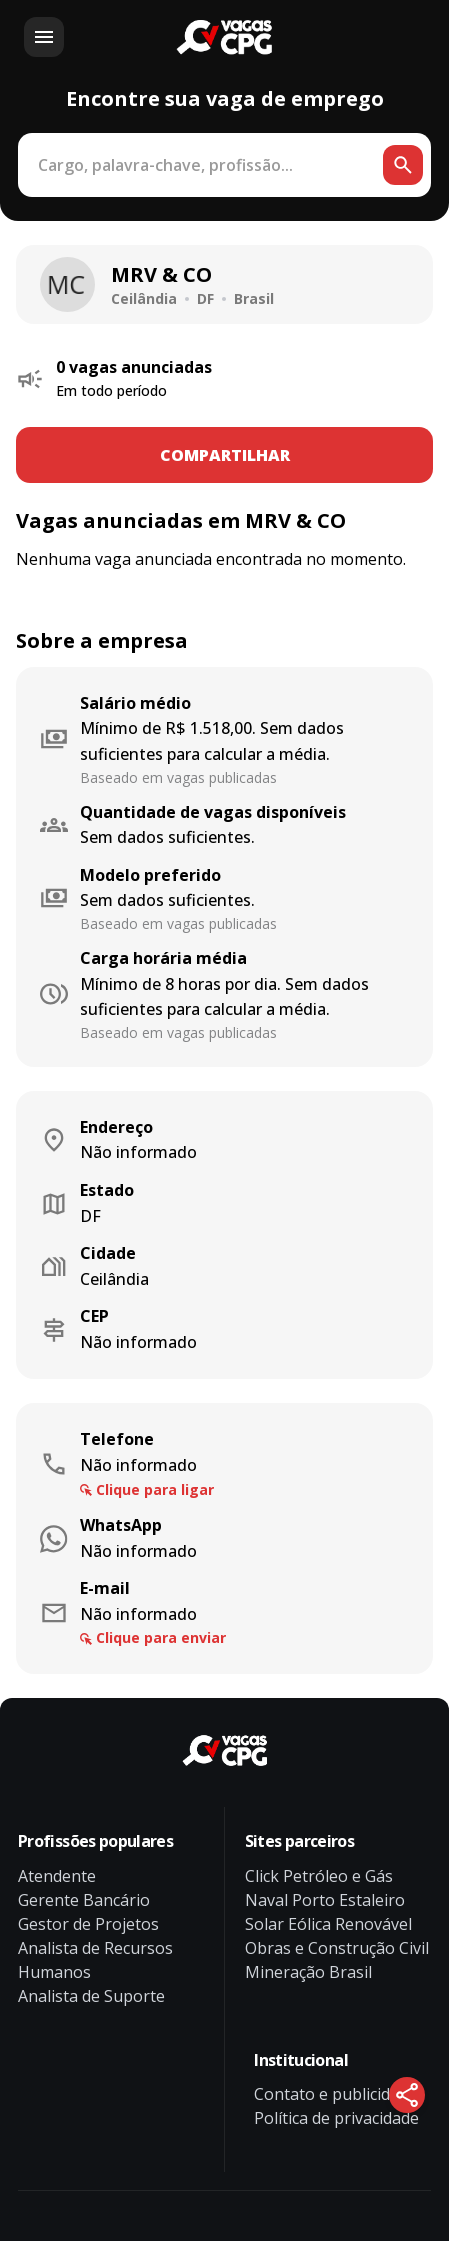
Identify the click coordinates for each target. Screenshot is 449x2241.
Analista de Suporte (91, 1996)
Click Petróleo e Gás (319, 1876)
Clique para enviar (161, 1637)
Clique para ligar (155, 1489)
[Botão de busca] (403, 165)
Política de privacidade (336, 2118)
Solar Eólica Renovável (328, 1924)
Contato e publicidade (335, 2094)
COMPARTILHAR (225, 455)
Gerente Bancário (84, 1900)
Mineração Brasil (308, 1972)
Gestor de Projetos (88, 1924)
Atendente (57, 1876)
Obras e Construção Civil (337, 1948)
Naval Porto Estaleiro (325, 1900)
